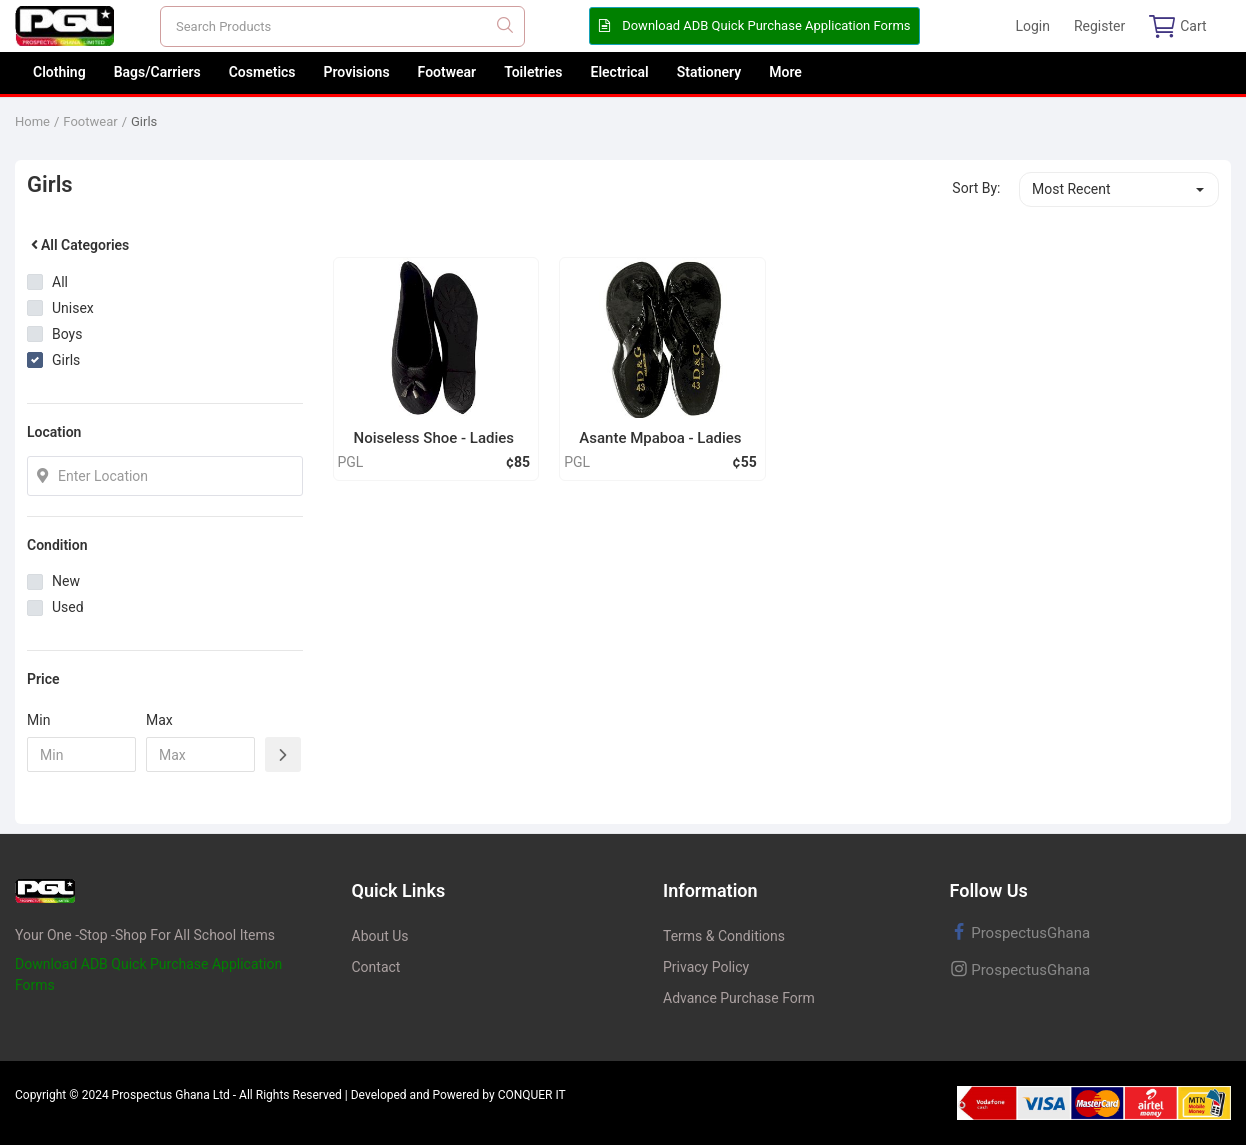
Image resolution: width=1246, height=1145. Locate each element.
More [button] (785, 72)
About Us (380, 936)
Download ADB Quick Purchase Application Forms (754, 25)
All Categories (78, 245)
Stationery (709, 72)
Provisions (357, 72)
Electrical (620, 72)
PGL (351, 462)
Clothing (59, 72)
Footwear (447, 72)
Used (68, 607)
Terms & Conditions (724, 936)
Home (32, 121)
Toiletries (533, 72)
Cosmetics (262, 72)
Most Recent (1071, 189)
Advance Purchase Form (739, 998)
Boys (67, 334)
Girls (144, 121)
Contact (376, 967)
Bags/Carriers (157, 72)
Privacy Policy (706, 967)
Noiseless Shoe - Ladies (434, 438)
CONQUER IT (532, 1095)
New (66, 581)
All (60, 282)
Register (1099, 26)
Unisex (73, 308)
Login (1032, 26)
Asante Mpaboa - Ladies (660, 438)
